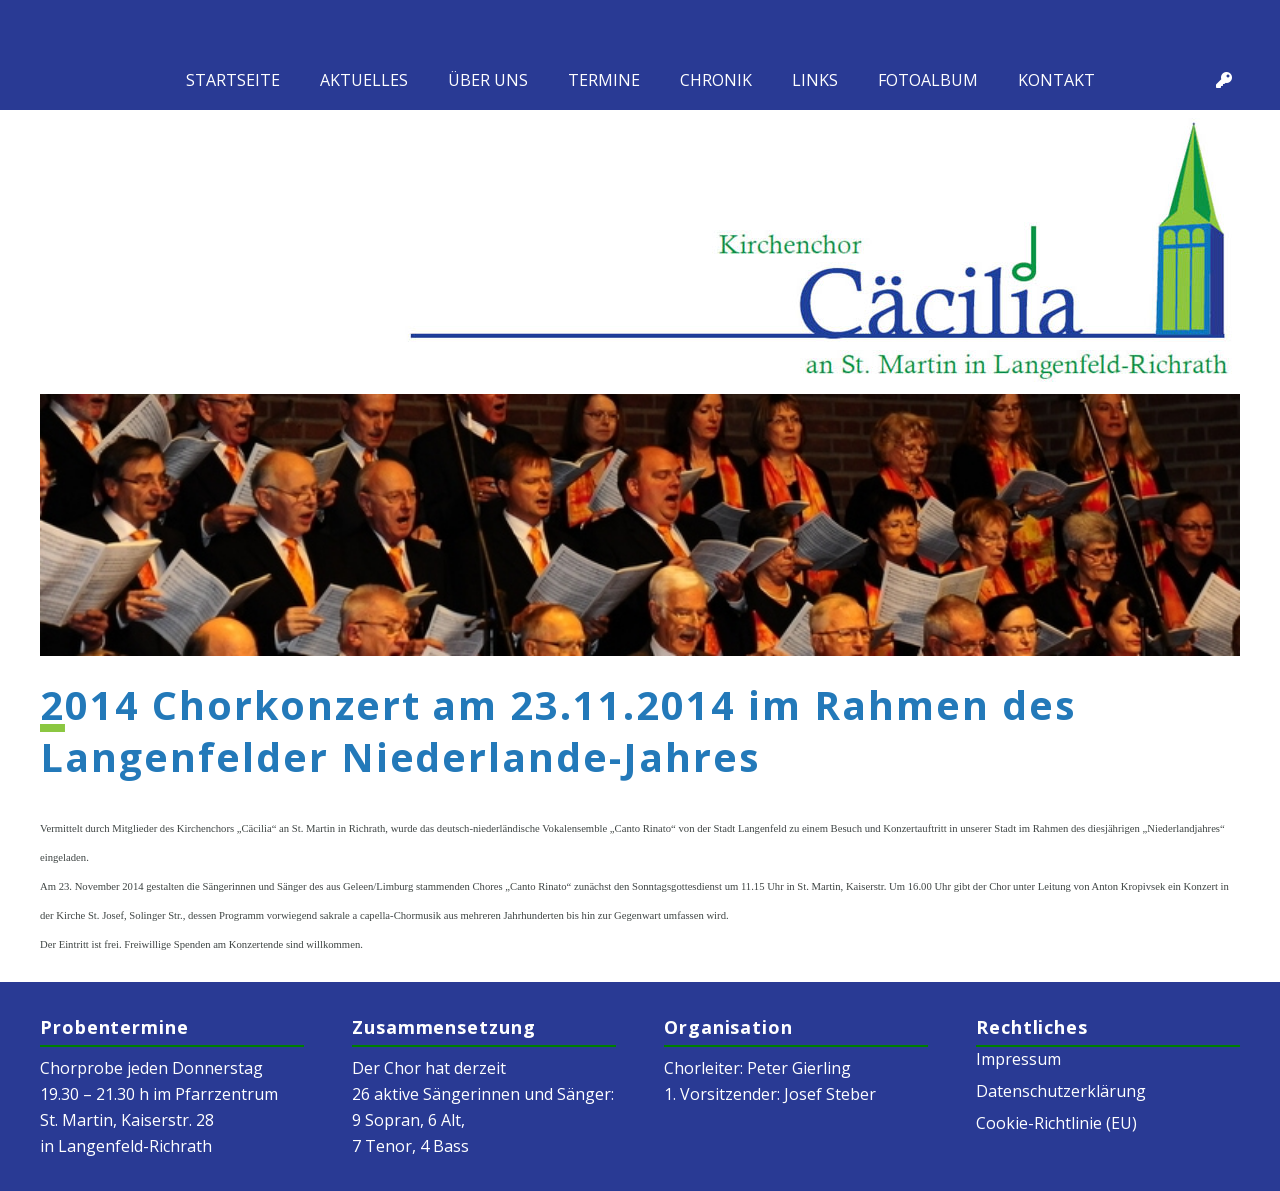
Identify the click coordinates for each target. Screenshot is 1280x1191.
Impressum (1018, 1059)
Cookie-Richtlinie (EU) (1056, 1123)
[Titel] (1224, 80)
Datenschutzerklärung (1061, 1091)
